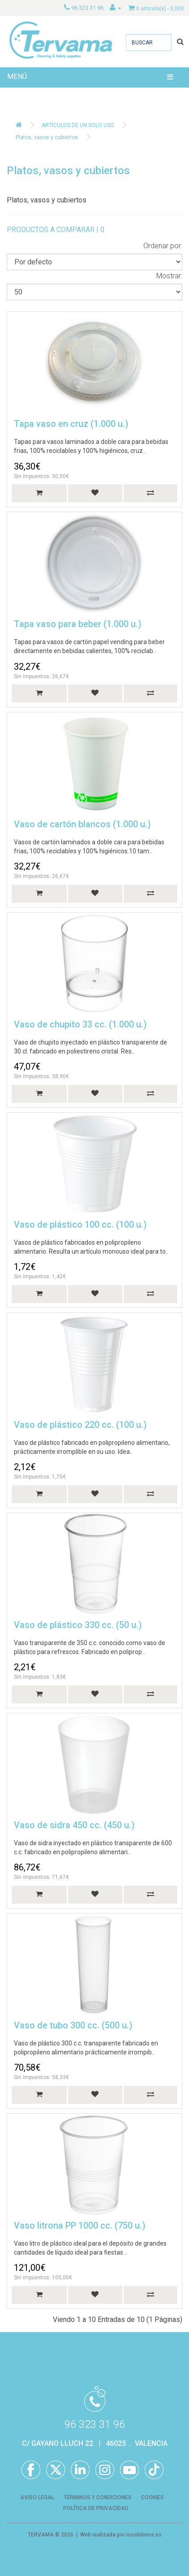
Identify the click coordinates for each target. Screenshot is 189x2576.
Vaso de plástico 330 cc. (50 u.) (78, 1624)
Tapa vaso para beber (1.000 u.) (78, 624)
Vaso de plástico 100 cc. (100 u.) (80, 1224)
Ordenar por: (162, 245)
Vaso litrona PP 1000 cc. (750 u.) (80, 2225)
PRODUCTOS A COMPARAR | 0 (55, 229)
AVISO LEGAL (37, 2497)
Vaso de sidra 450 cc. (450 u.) (74, 1825)
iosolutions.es (144, 2535)
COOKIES (152, 2497)
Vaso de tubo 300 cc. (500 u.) (73, 2025)
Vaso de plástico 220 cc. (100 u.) (80, 1424)
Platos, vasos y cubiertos (47, 137)
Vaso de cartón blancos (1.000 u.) (82, 824)
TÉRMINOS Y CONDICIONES (98, 2497)
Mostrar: (169, 276)
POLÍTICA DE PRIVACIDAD (96, 2508)
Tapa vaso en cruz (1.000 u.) (71, 423)
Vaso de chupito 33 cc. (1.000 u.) (80, 1024)
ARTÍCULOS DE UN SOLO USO (78, 125)
